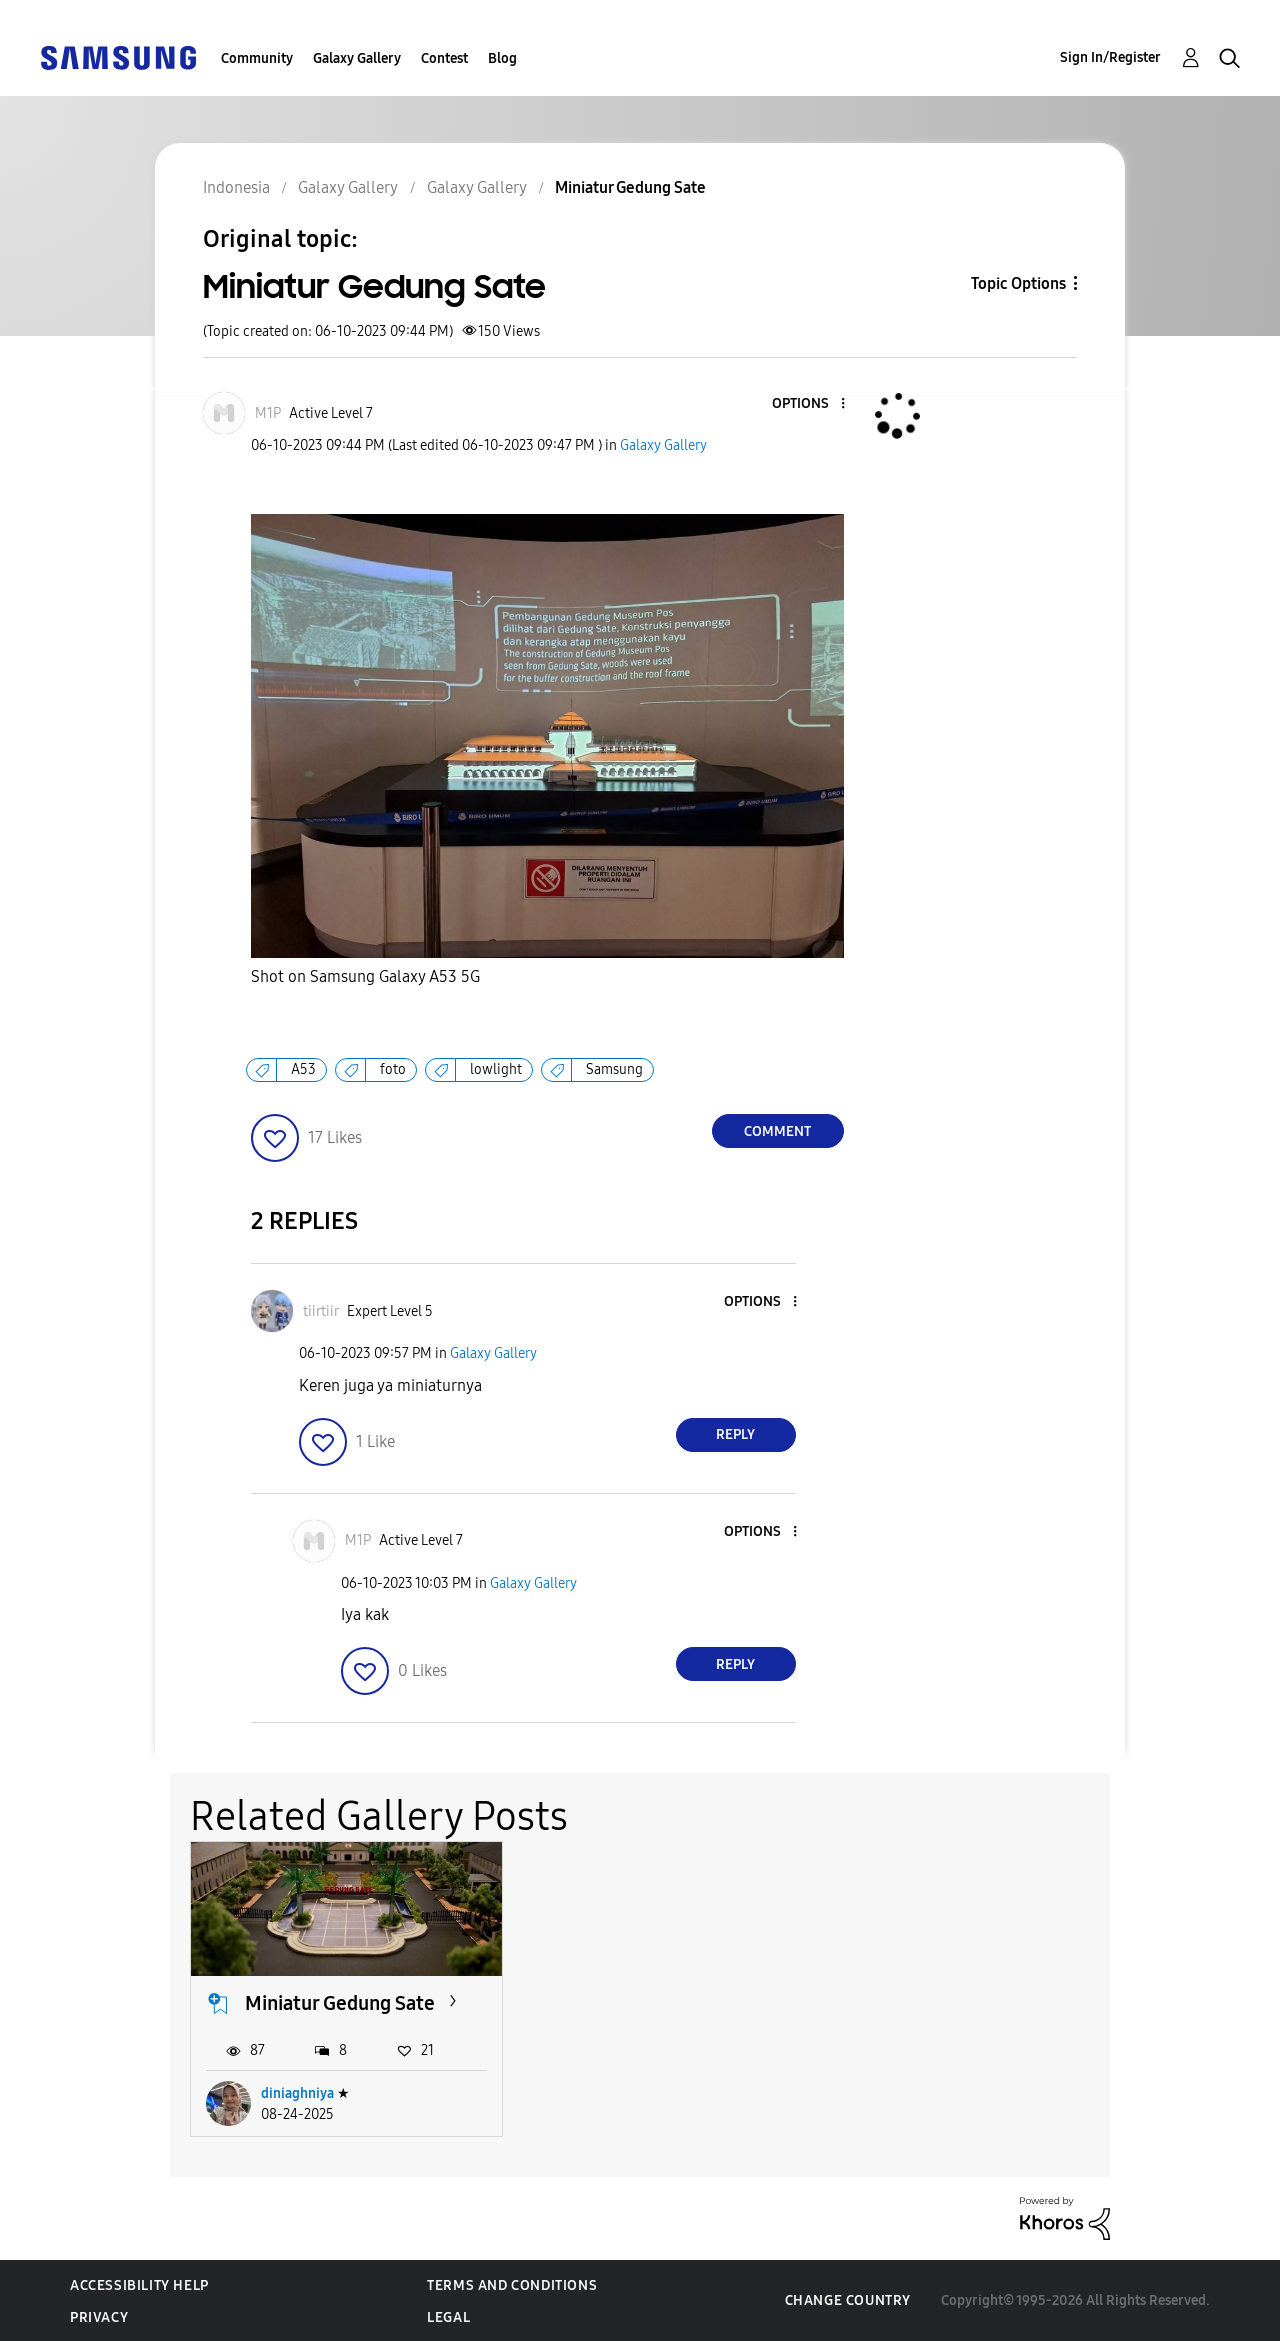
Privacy (99, 2316)
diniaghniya (297, 2092)
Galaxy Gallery (357, 58)
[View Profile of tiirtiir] (321, 1311)
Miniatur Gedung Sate (340, 2002)
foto (393, 1069)
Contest (444, 58)
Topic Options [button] (1018, 283)
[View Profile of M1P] (268, 413)
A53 (303, 1069)
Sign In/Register (1110, 57)
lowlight (496, 1069)
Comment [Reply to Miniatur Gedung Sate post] (777, 1131)
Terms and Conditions (512, 2284)
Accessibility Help (139, 2284)
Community (257, 58)
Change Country (848, 2299)
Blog (502, 58)
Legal (448, 2316)
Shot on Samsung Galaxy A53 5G (365, 976)
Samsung (614, 1069)
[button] (809, 404)
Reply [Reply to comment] (735, 1434)
